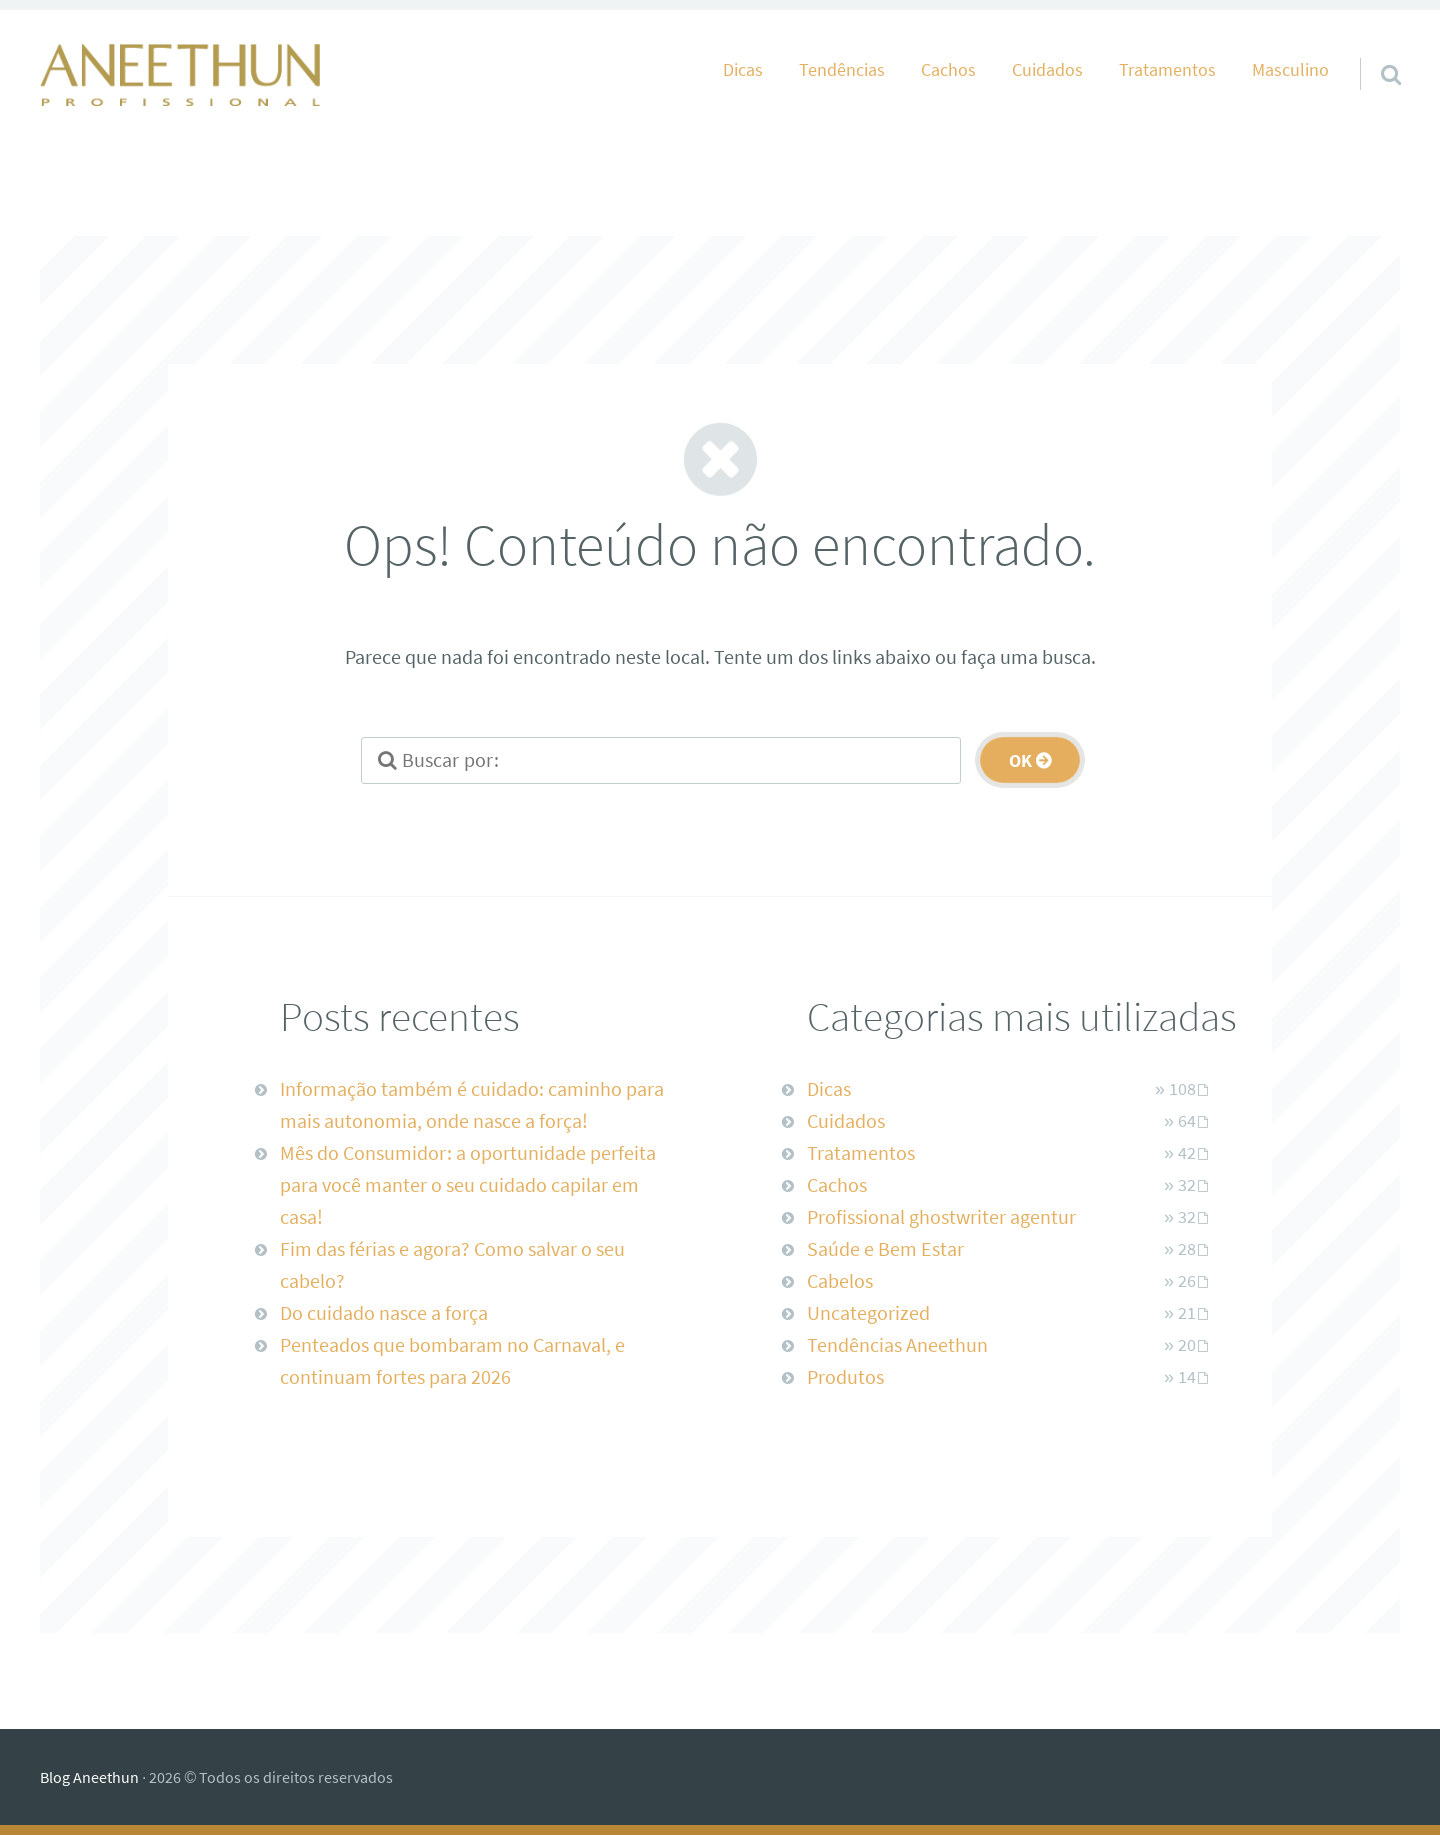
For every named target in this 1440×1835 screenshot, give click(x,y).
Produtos (845, 1376)
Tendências (842, 70)
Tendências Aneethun (897, 1344)
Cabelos (840, 1280)
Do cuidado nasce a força (384, 1312)
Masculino (1290, 70)
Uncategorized (868, 1312)
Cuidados (1047, 70)
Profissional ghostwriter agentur (941, 1216)
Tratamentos (1167, 70)
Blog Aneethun (89, 1777)
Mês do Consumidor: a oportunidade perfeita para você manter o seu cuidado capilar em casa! (468, 1184)
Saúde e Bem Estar (885, 1248)
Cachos (948, 70)
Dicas (743, 70)
